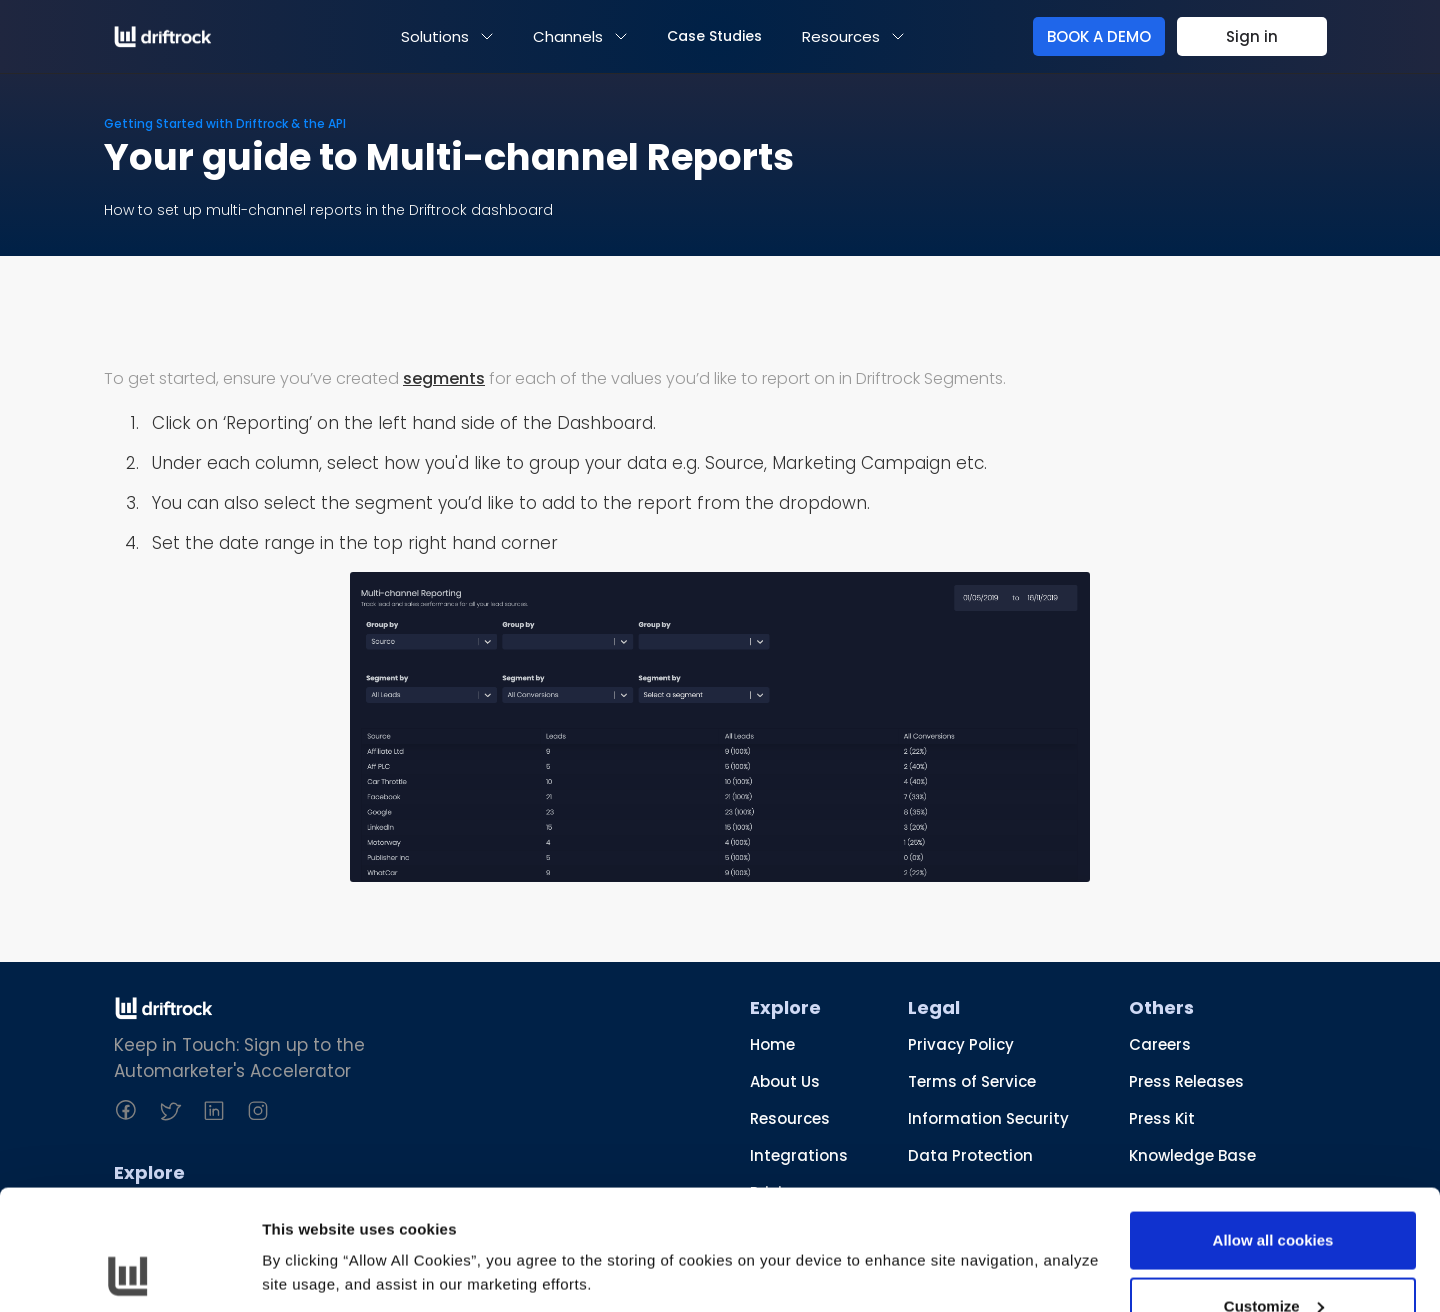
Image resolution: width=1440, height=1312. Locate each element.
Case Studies (714, 36)
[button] (447, 36)
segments (444, 378)
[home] (163, 37)
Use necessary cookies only (1273, 1258)
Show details (308, 1226)
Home (772, 1044)
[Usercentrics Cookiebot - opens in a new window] (129, 1273)
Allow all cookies (1273, 1127)
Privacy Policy (961, 1044)
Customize (1274, 1193)
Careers (1160, 1044)
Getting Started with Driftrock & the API (225, 123)
